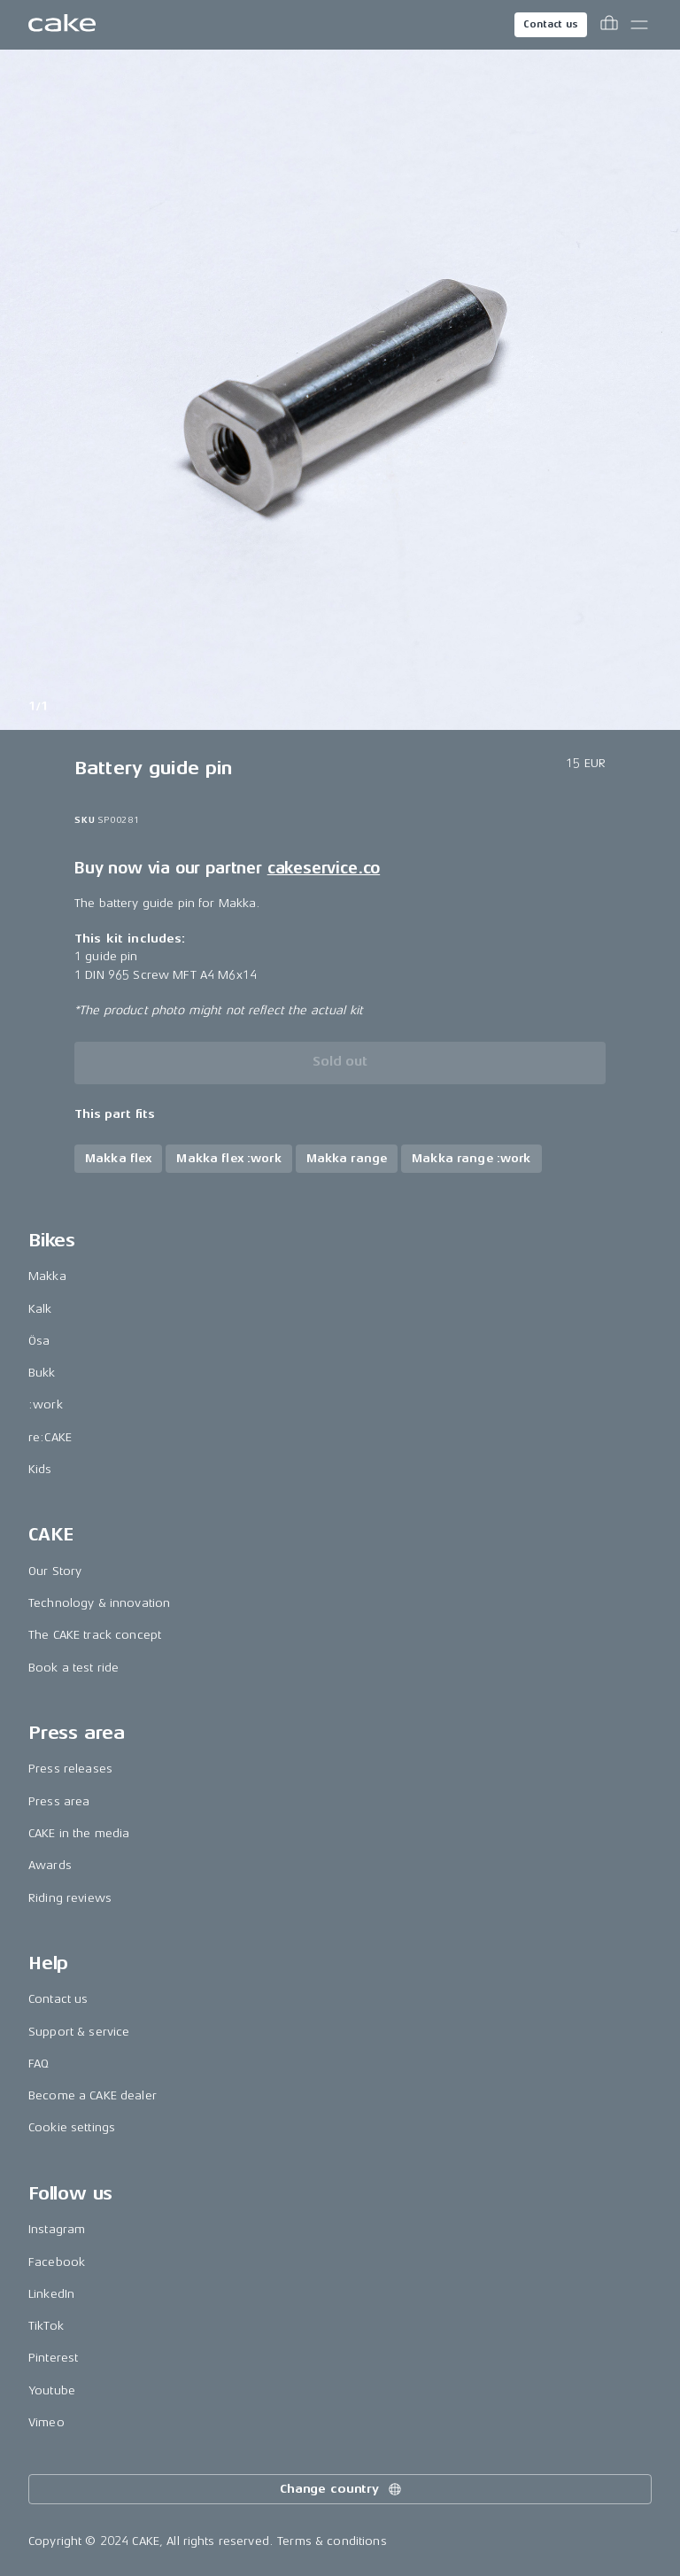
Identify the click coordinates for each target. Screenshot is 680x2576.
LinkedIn (51, 2294)
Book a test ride (73, 1667)
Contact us (550, 24)
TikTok (46, 2325)
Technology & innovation (99, 1603)
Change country (342, 2489)
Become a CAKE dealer (92, 2095)
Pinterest (53, 2357)
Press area (58, 1801)
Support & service (78, 2031)
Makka (47, 1276)
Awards (50, 1865)
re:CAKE (50, 1437)
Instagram (56, 2229)
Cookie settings (71, 2127)
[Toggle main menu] (639, 25)
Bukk (42, 1372)
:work (45, 1404)
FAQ (38, 2063)
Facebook (56, 2262)
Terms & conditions (332, 2541)
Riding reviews (70, 1898)
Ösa (39, 1340)
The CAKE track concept (94, 1634)
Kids (40, 1469)
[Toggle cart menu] (609, 25)
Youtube (51, 2390)
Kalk (40, 1308)
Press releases (70, 1768)
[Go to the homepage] (62, 24)
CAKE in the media (78, 1833)
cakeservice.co (323, 868)
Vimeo (46, 2422)
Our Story (54, 1571)
